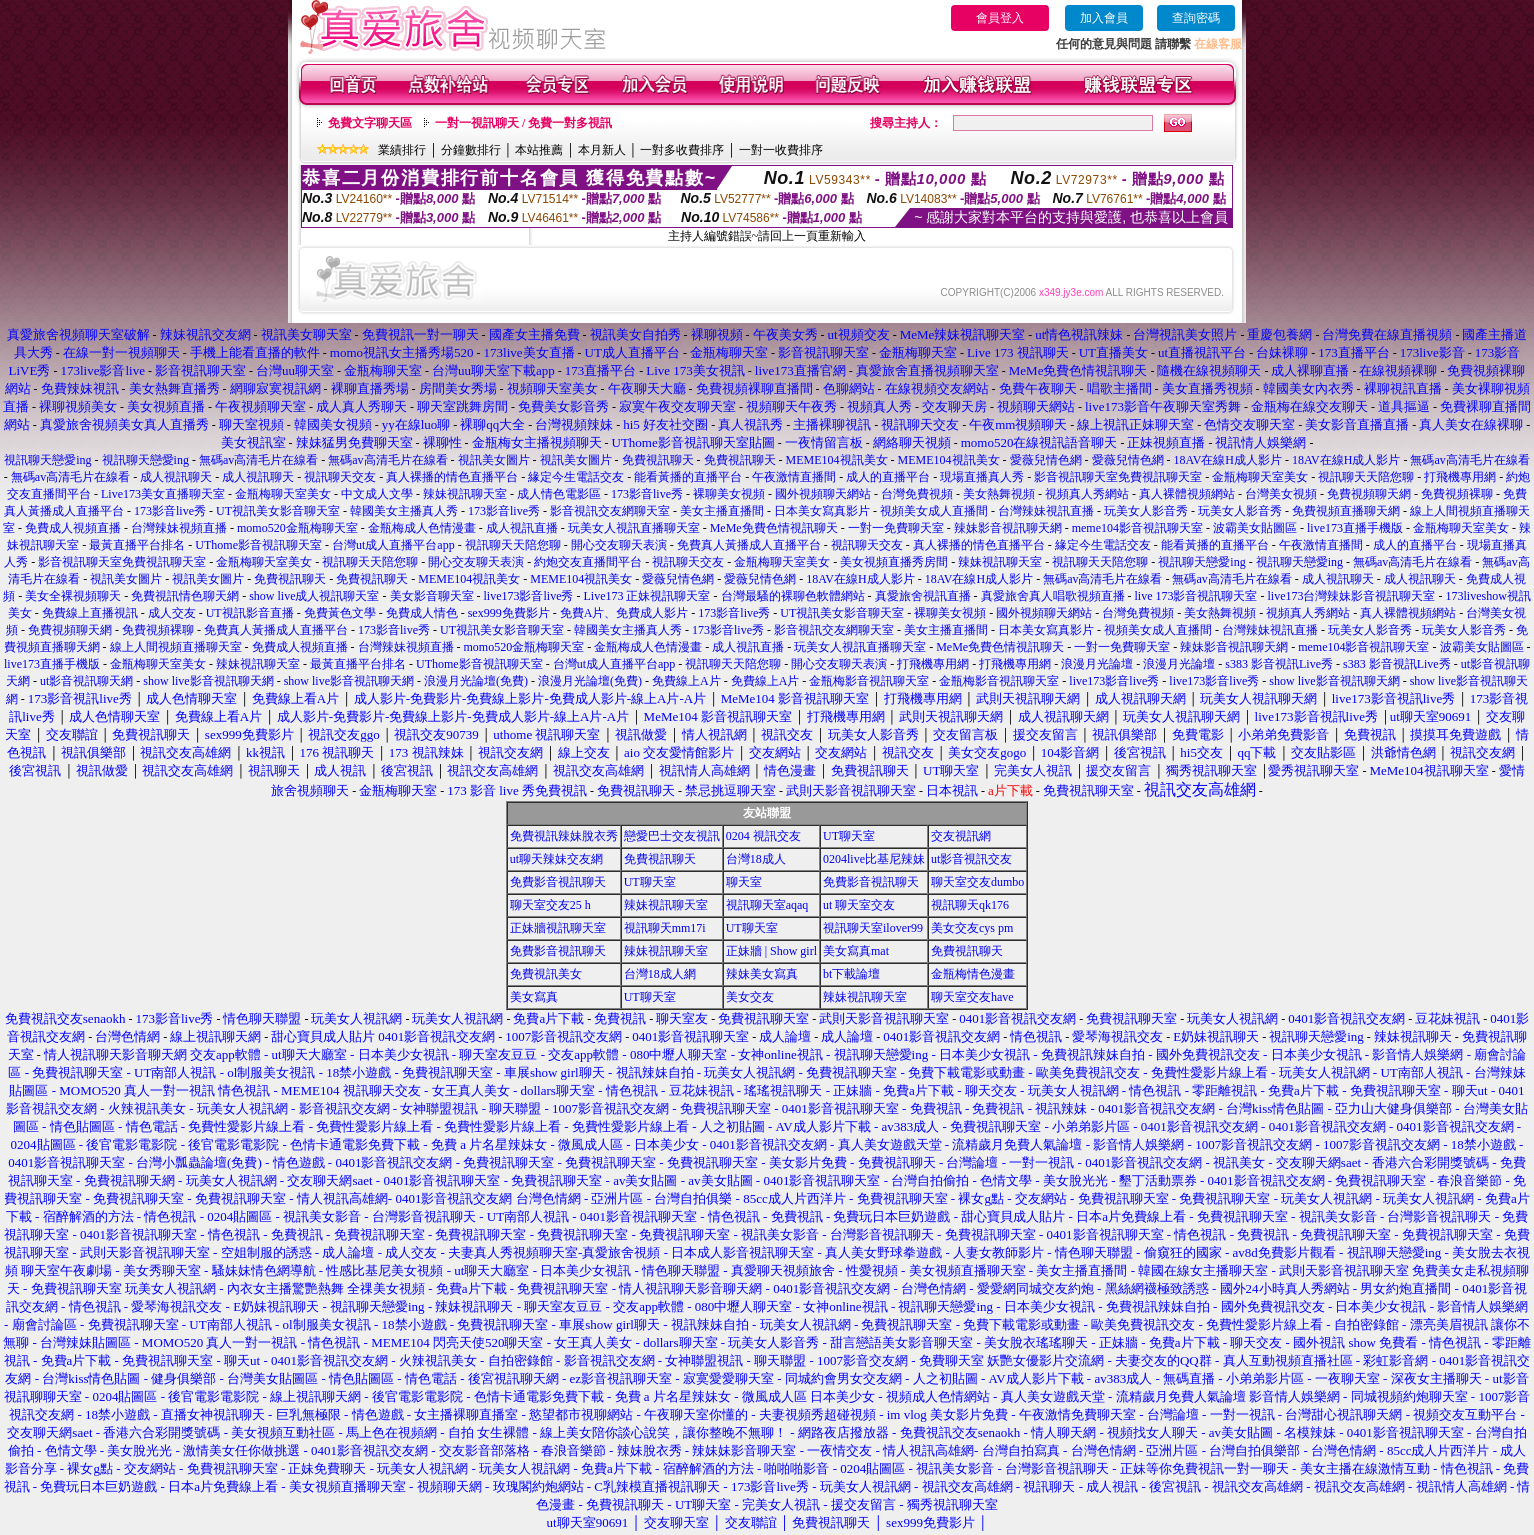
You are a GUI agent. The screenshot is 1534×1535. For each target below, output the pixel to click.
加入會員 (1104, 18)
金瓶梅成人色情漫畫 (422, 528)
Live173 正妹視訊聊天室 (647, 596)
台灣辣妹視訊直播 (1046, 511)
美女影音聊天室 (432, 596)
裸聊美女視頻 (729, 494)
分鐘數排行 (471, 150)
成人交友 (172, 613)
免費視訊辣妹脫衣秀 (564, 836)
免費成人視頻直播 (73, 528)
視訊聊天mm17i (665, 928)
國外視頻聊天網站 (823, 494)
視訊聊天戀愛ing (49, 460)
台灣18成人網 (660, 974)
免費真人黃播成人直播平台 (749, 545)
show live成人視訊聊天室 (314, 596)
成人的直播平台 (888, 477)
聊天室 (744, 882)
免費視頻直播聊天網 (1346, 511)
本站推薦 (539, 150)
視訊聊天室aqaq (767, 905)
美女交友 (750, 997)
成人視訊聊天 (176, 477)
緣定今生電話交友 (576, 477)
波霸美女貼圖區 (1255, 528)
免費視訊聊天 (658, 460)
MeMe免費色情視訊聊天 (774, 528)
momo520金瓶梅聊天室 (297, 528)
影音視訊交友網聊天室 (610, 511)
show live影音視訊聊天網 (208, 681)
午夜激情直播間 (794, 477)
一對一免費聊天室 (896, 528)
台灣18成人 (756, 859)
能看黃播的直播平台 (688, 477)
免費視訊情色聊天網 (185, 596)
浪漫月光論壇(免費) (476, 681)
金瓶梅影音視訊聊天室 (869, 681)
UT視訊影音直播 (250, 613)
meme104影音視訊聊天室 (1137, 528)
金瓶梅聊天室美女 (1260, 477)
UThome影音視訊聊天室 (258, 545)
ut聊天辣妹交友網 (556, 859)
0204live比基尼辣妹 (874, 859)
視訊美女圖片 (494, 460)
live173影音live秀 (529, 596)
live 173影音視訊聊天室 (1196, 596)
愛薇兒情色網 (1046, 460)
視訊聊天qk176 (970, 905)
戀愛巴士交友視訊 (672, 836)
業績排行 (402, 150)
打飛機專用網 (1460, 477)
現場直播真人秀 (982, 477)
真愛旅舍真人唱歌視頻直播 (1053, 596)
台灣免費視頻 (917, 494)
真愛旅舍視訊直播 (923, 596)
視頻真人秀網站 (1087, 494)
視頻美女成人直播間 (934, 511)
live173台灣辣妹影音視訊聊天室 (1352, 596)
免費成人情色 (422, 613)
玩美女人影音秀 (1146, 511)
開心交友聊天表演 (619, 545)
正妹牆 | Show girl (771, 951)
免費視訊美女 (546, 974)
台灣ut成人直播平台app (393, 545)
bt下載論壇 (851, 974)
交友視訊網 (961, 836)
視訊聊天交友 (340, 477)
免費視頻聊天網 (1369, 494)
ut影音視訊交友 (971, 859)
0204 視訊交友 (763, 836)
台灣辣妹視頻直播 (179, 528)
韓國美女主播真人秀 (404, 511)
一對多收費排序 (682, 150)
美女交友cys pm (972, 928)
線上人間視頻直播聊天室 (176, 647)
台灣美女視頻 (1281, 494)
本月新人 (602, 150)
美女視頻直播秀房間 (894, 562)
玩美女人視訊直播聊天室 (634, 528)
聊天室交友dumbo (977, 882)
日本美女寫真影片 (822, 511)
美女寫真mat (856, 951)
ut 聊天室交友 (859, 905)
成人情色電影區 (559, 494)
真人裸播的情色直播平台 (452, 477)
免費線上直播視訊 (90, 613)
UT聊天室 (849, 836)
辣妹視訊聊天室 (465, 494)
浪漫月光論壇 (1097, 664)
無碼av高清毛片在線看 (258, 460)
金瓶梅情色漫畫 (973, 974)
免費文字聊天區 (370, 123)
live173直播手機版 (1355, 528)
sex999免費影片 (509, 613)
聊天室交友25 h (550, 905)
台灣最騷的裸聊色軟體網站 (793, 596)
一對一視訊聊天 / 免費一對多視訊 (523, 123)
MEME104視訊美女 (837, 460)
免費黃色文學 (340, 613)
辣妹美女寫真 (762, 974)
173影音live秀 (647, 494)
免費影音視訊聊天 (558, 882)
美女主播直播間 (722, 511)
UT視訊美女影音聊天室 (278, 511)
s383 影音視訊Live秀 (1279, 664)
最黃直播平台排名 (137, 545)
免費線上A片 (686, 681)
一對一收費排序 (781, 150)
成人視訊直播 (522, 528)
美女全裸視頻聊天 (73, 596)
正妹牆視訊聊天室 (558, 928)
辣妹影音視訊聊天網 (1008, 528)
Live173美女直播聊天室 (163, 494)
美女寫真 (534, 997)
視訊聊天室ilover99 (873, 928)
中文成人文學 (377, 494)
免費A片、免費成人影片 (624, 613)
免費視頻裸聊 (1457, 494)
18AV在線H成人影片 (1228, 460)
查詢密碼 (1196, 18)
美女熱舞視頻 (999, 494)
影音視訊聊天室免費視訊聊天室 (1118, 477)
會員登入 (1000, 18)
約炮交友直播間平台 (588, 562)
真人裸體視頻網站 (1187, 494)
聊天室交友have (972, 997)
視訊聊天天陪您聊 (1366, 477)
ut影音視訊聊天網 (86, 681)
